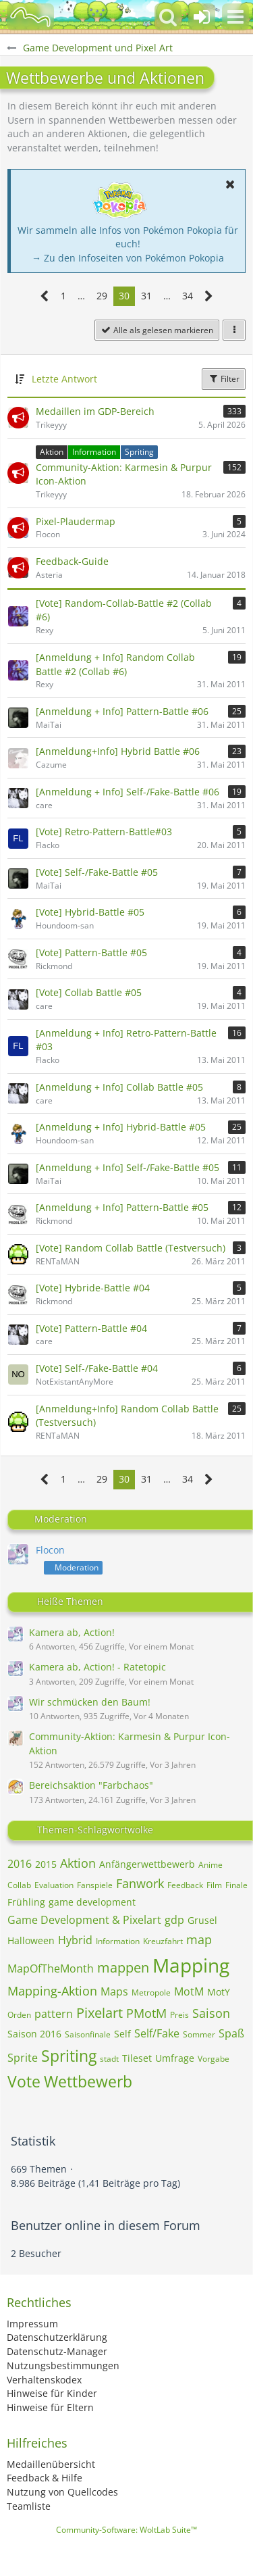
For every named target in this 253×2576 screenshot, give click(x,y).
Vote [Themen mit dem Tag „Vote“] (23, 2081)
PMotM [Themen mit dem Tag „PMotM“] (146, 2013)
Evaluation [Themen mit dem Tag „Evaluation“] (54, 1885)
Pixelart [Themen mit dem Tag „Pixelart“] (99, 2013)
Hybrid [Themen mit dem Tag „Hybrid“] (75, 1940)
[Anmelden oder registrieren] (201, 16)
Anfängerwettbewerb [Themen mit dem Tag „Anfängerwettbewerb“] (147, 1864)
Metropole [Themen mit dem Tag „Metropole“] (151, 1992)
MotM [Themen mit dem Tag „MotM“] (189, 1991)
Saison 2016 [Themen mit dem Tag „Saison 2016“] (34, 2033)
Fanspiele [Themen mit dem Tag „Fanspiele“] (95, 1885)
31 (146, 295)
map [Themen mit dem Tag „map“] (199, 1939)
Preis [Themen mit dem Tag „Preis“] (179, 2015)
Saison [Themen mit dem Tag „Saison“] (211, 2013)
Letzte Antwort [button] (64, 378)
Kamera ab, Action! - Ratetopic (97, 1666)
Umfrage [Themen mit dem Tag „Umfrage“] (174, 2058)
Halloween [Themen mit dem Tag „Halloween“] (31, 1940)
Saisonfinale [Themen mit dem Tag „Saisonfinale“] (88, 2034)
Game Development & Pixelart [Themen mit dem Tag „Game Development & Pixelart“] (84, 1919)
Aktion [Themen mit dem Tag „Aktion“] (78, 1863)
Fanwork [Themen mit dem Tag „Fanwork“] (140, 1883)
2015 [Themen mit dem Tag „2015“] (46, 1864)
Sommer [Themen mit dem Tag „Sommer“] (199, 2034)
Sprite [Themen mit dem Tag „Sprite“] (22, 2057)
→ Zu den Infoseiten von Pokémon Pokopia (128, 257)
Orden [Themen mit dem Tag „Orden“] (19, 2015)
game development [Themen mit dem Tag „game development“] (92, 1902)
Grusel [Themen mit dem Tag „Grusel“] (202, 1920)
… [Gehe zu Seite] (81, 295)
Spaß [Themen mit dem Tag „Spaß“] (231, 2033)
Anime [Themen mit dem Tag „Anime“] (210, 1865)
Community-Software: (126, 2529)
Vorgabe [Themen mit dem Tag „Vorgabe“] (213, 2058)
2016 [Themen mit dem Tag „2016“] (19, 1863)
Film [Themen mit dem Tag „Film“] (214, 1885)
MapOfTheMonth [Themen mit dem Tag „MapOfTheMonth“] (50, 1968)
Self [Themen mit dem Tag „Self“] (122, 2033)
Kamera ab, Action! (72, 1632)
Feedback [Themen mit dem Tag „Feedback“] (185, 1885)
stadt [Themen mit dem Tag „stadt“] (109, 2058)
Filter (224, 379)
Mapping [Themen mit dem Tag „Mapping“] (190, 1965)
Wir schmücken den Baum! (89, 1701)
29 (101, 295)
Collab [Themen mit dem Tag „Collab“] (19, 1885)
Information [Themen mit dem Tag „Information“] (118, 1941)
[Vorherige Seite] (45, 296)
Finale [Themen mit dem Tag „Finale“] (236, 1885)
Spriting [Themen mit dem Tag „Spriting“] (68, 2055)
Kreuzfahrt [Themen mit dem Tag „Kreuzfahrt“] (163, 1941)
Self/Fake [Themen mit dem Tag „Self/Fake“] (156, 2033)
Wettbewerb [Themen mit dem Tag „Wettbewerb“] (88, 2081)
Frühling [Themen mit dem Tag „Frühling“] (26, 1902)
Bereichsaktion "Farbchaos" (91, 1785)
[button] (235, 16)
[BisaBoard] (30, 16)
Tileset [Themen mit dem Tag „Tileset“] (137, 2058)
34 (187, 295)
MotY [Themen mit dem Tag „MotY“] (218, 1991)
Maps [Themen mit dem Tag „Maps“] (114, 1991)
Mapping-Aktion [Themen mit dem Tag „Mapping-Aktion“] (52, 1991)
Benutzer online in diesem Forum (105, 2225)
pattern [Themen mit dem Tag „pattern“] (53, 2013)
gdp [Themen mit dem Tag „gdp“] (174, 1919)
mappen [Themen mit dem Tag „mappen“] (123, 1967)
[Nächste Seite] (209, 296)
